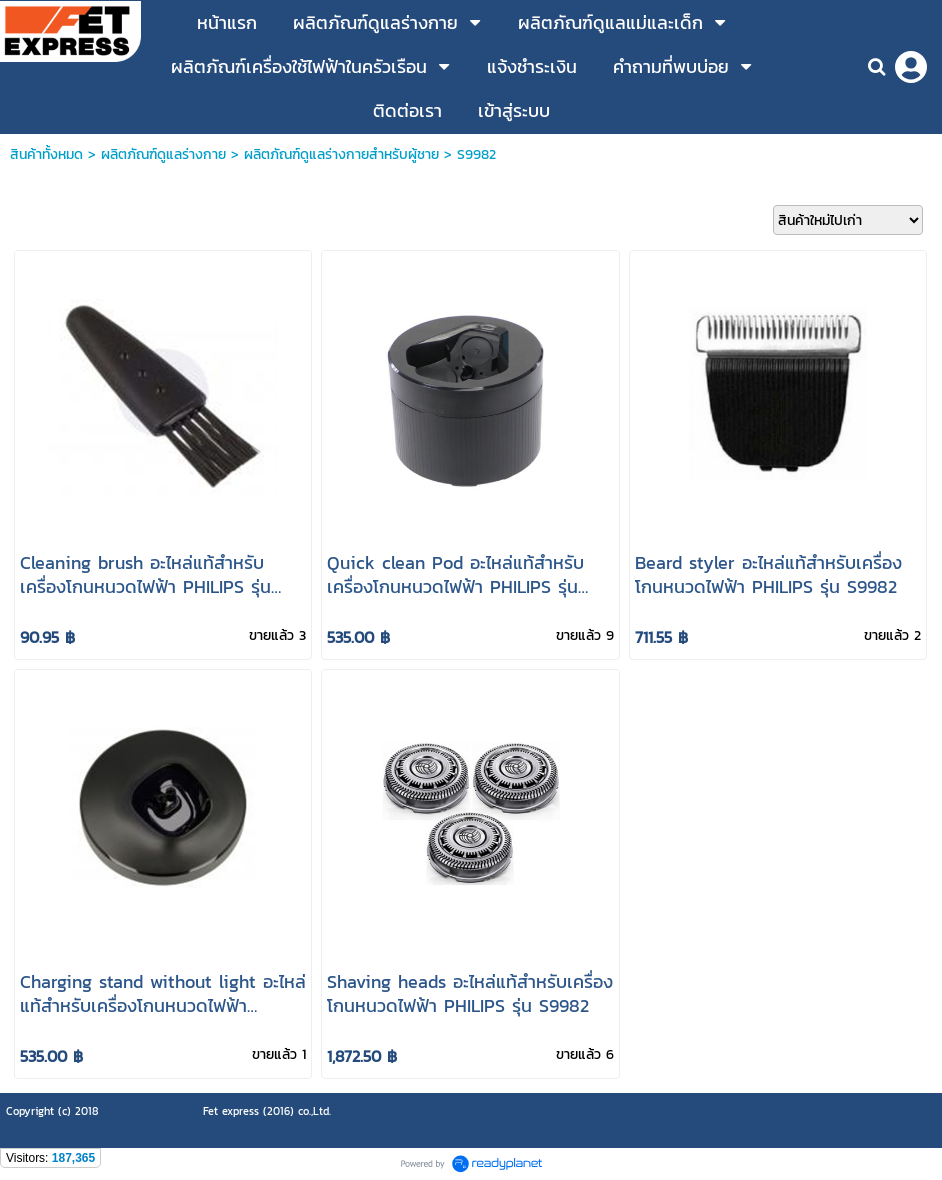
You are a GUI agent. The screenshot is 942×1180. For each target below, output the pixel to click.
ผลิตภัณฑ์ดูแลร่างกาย (163, 154)
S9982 (476, 154)
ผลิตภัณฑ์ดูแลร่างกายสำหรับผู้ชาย (341, 154)
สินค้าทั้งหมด (46, 154)
